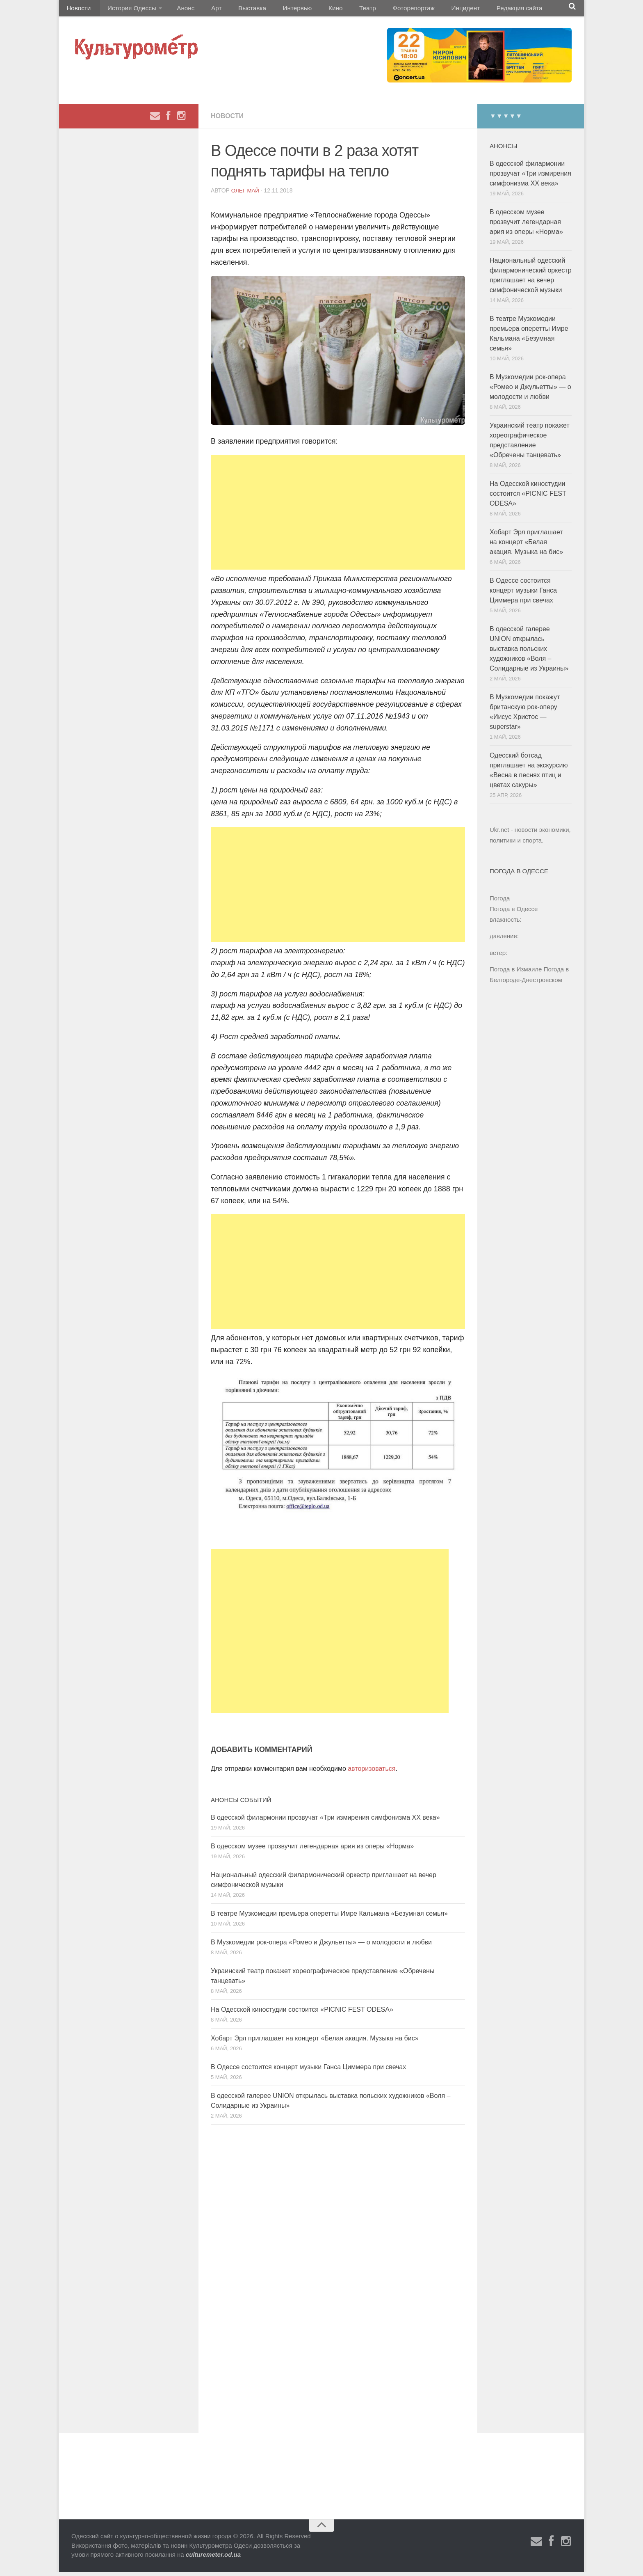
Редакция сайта (481, 10)
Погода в (514, 912)
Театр (340, 10)
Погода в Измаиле (516, 973)
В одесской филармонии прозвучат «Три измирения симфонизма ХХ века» (325, 1821)
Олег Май (246, 194)
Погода (500, 902)
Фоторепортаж (382, 10)
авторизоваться (371, 1772)
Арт (205, 10)
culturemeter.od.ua (213, 2558)
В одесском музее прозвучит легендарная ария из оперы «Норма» (312, 1850)
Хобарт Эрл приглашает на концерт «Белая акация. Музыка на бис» (315, 2042)
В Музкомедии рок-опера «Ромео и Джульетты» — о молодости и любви (321, 1946)
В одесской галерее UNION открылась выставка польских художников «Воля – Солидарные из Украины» (529, 653)
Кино (312, 10)
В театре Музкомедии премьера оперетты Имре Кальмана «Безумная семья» (329, 1917)
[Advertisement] (338, 516)
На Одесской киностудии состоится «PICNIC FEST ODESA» (302, 2013)
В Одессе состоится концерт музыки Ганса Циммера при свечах (308, 2071)
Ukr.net (499, 833)
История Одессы (127, 10)
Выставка (236, 10)
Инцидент (430, 10)
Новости (77, 10)
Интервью (278, 10)
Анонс (179, 10)
